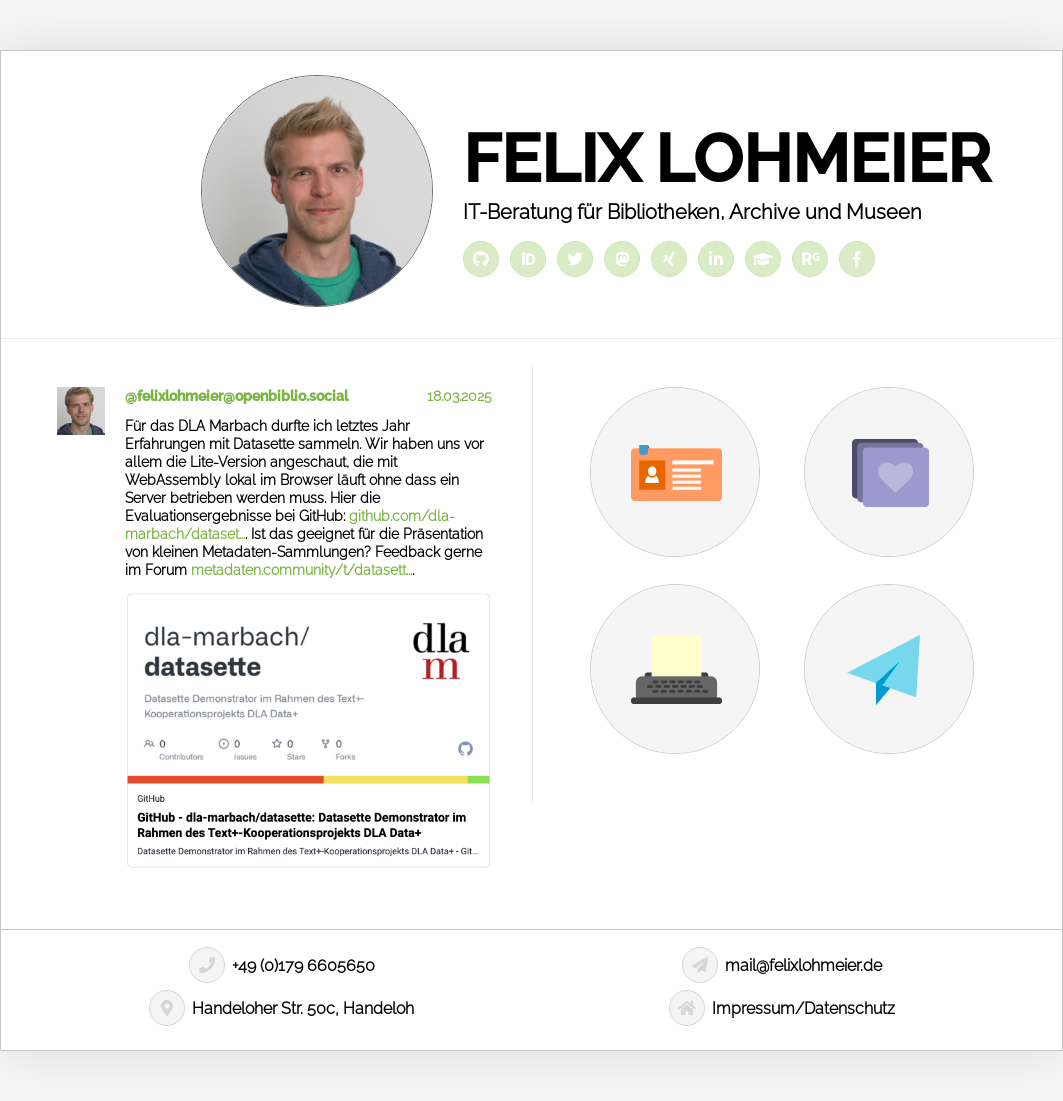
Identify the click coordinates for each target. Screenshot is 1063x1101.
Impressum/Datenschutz (782, 1008)
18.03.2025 (459, 396)
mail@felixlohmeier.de (782, 965)
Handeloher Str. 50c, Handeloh (281, 1008)
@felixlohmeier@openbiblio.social (236, 396)
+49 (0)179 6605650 (282, 965)
